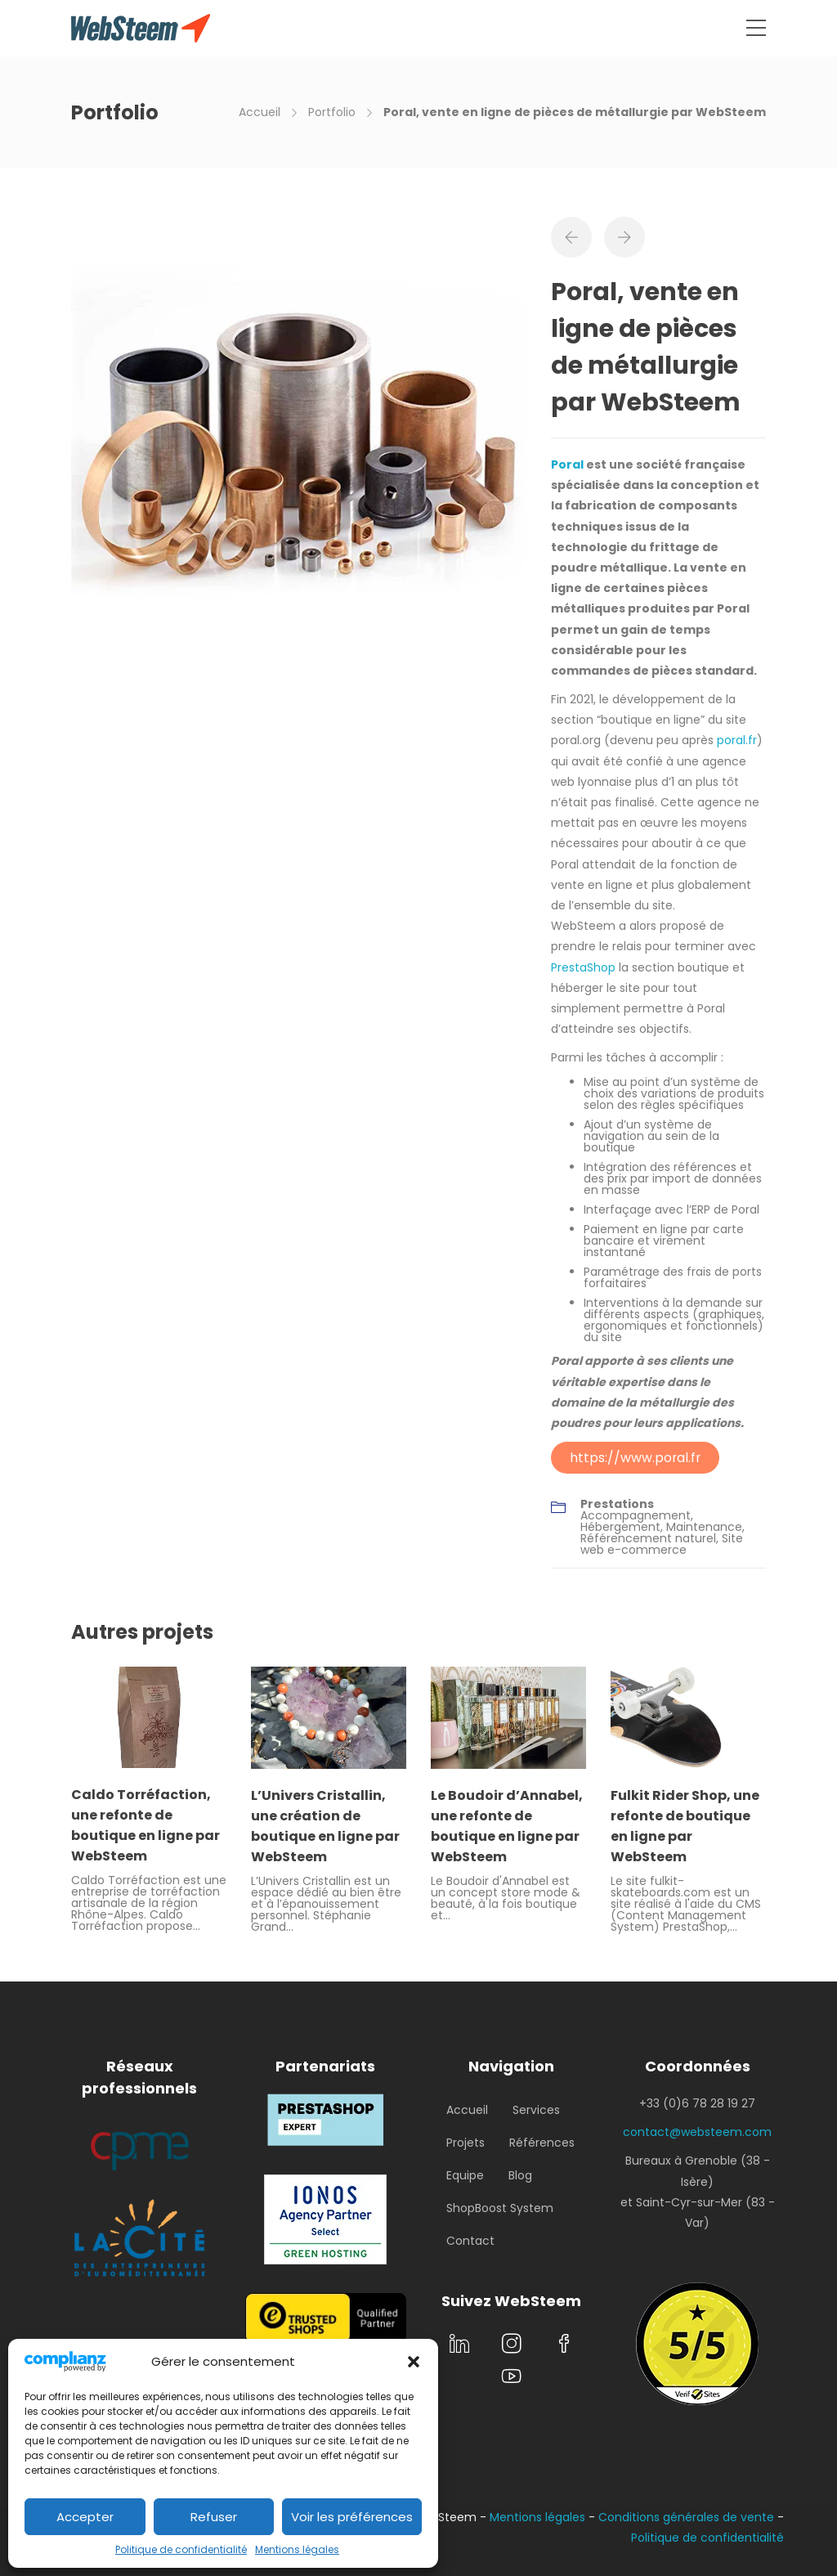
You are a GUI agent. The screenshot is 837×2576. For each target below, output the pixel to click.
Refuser (213, 2516)
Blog (520, 2175)
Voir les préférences (352, 2516)
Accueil (259, 112)
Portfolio (332, 112)
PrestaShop (583, 967)
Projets (465, 2142)
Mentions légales (297, 2549)
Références (542, 2142)
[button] (413, 2362)
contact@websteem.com (697, 2132)
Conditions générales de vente (686, 2517)
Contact (470, 2241)
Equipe (465, 2175)
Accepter (85, 2516)
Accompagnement (635, 1515)
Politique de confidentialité (181, 2549)
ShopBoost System (499, 2208)
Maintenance (704, 1527)
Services (536, 2110)
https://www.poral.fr (635, 1457)
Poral (567, 464)
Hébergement (620, 1527)
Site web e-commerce (661, 1544)
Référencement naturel (648, 1538)
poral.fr (737, 740)
